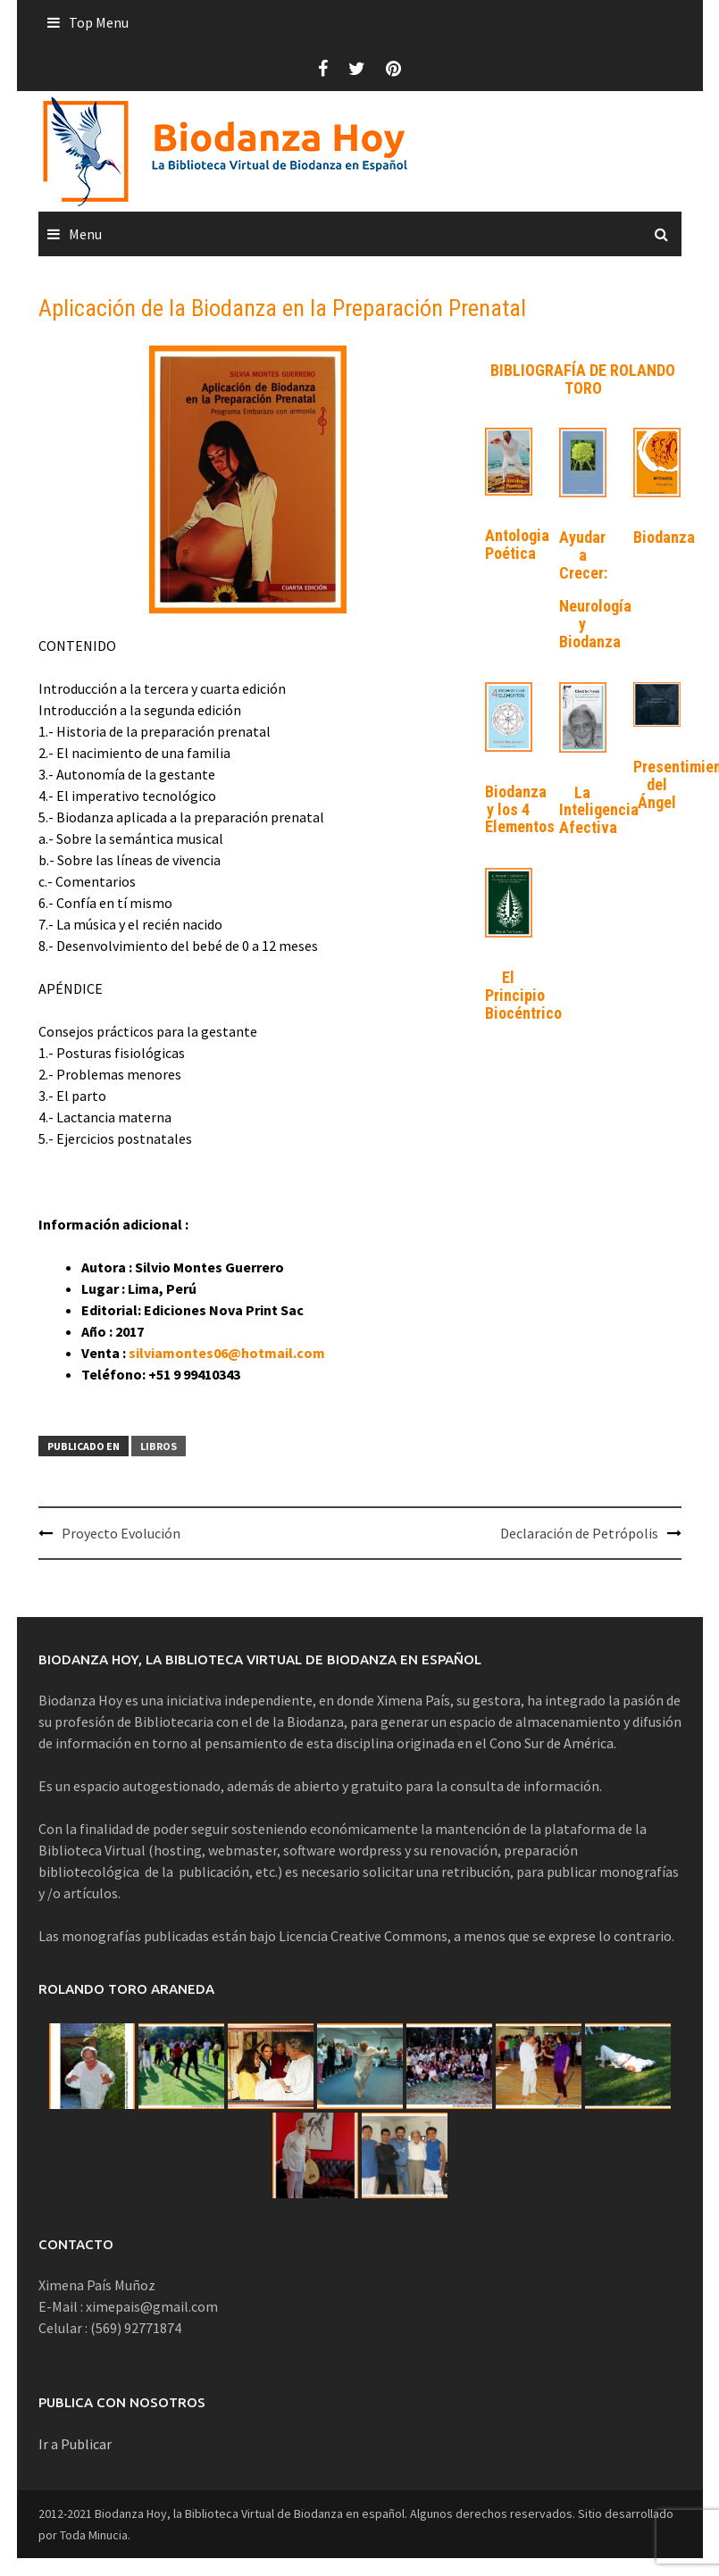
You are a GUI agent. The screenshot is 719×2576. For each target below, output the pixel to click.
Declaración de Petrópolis (579, 1533)
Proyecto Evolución (121, 1533)
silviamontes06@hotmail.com (227, 1353)
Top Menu (99, 22)
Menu (85, 234)
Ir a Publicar (75, 2444)
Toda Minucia (94, 2535)
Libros (158, 1446)
